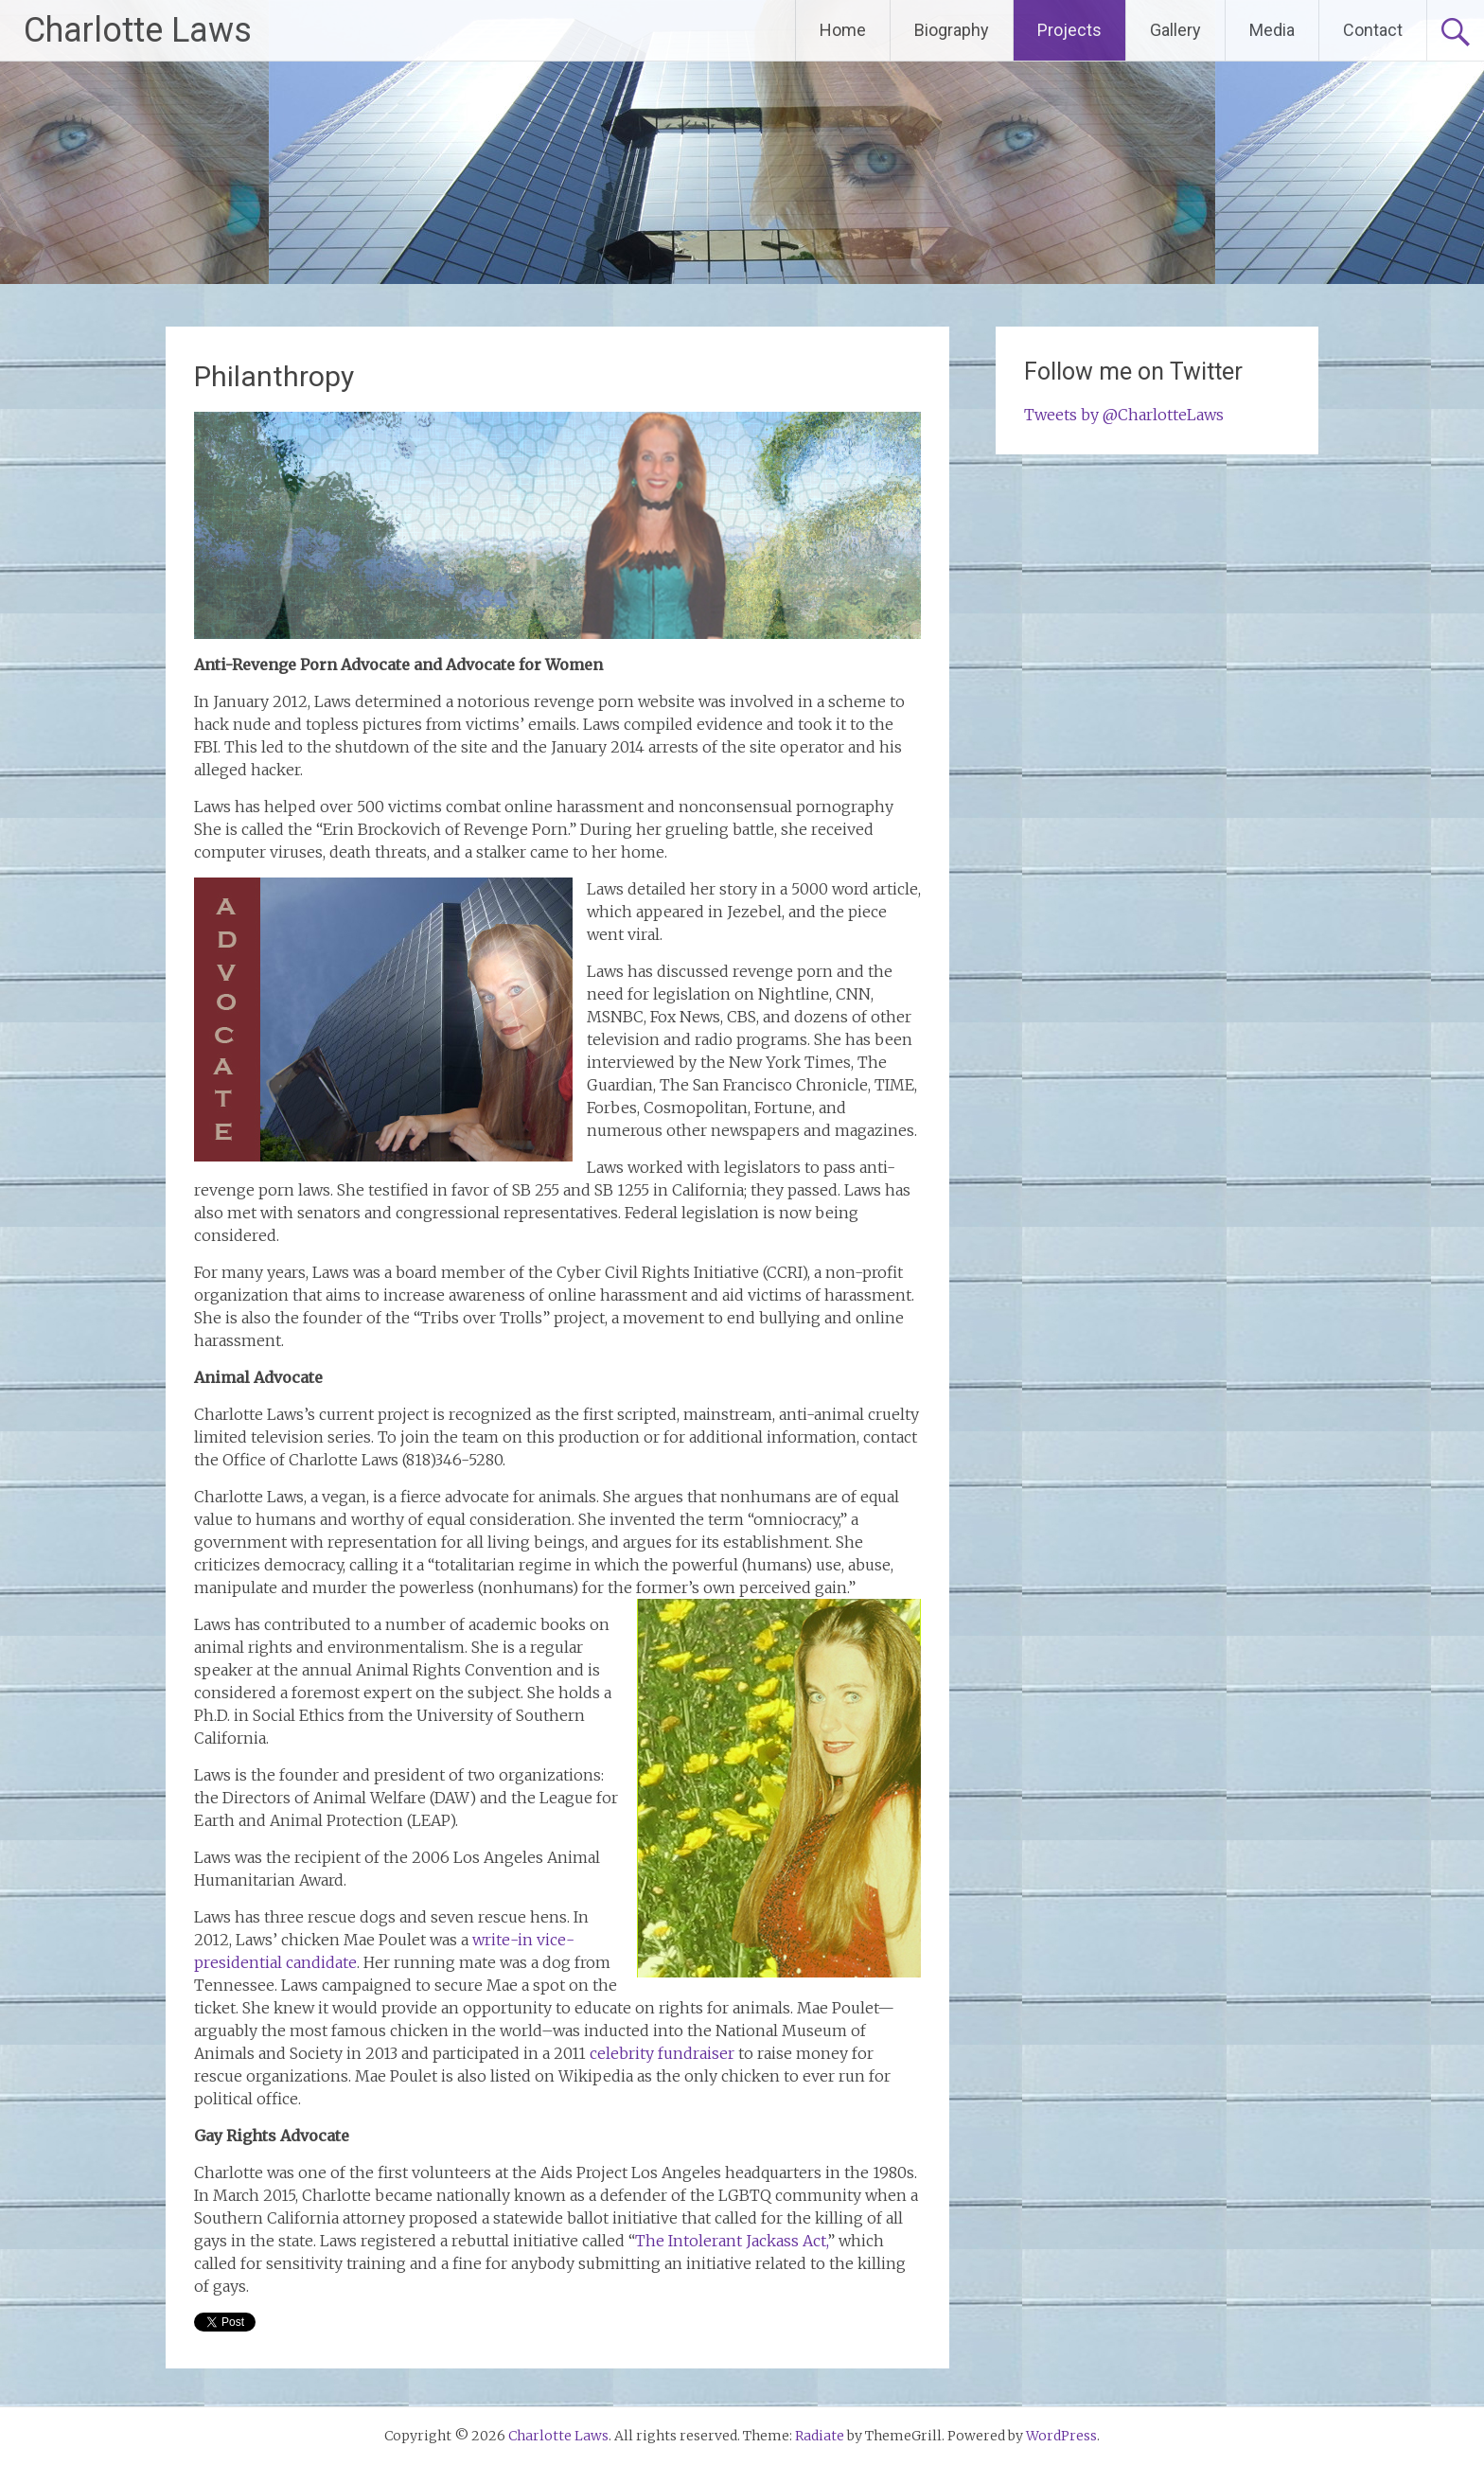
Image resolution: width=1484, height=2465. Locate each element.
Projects (1069, 30)
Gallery (1175, 30)
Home (843, 30)
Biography (951, 30)
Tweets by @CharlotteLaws (1124, 414)
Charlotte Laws (138, 30)
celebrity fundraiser (662, 2053)
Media (1272, 30)
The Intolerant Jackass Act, (731, 2240)
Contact (1373, 30)
